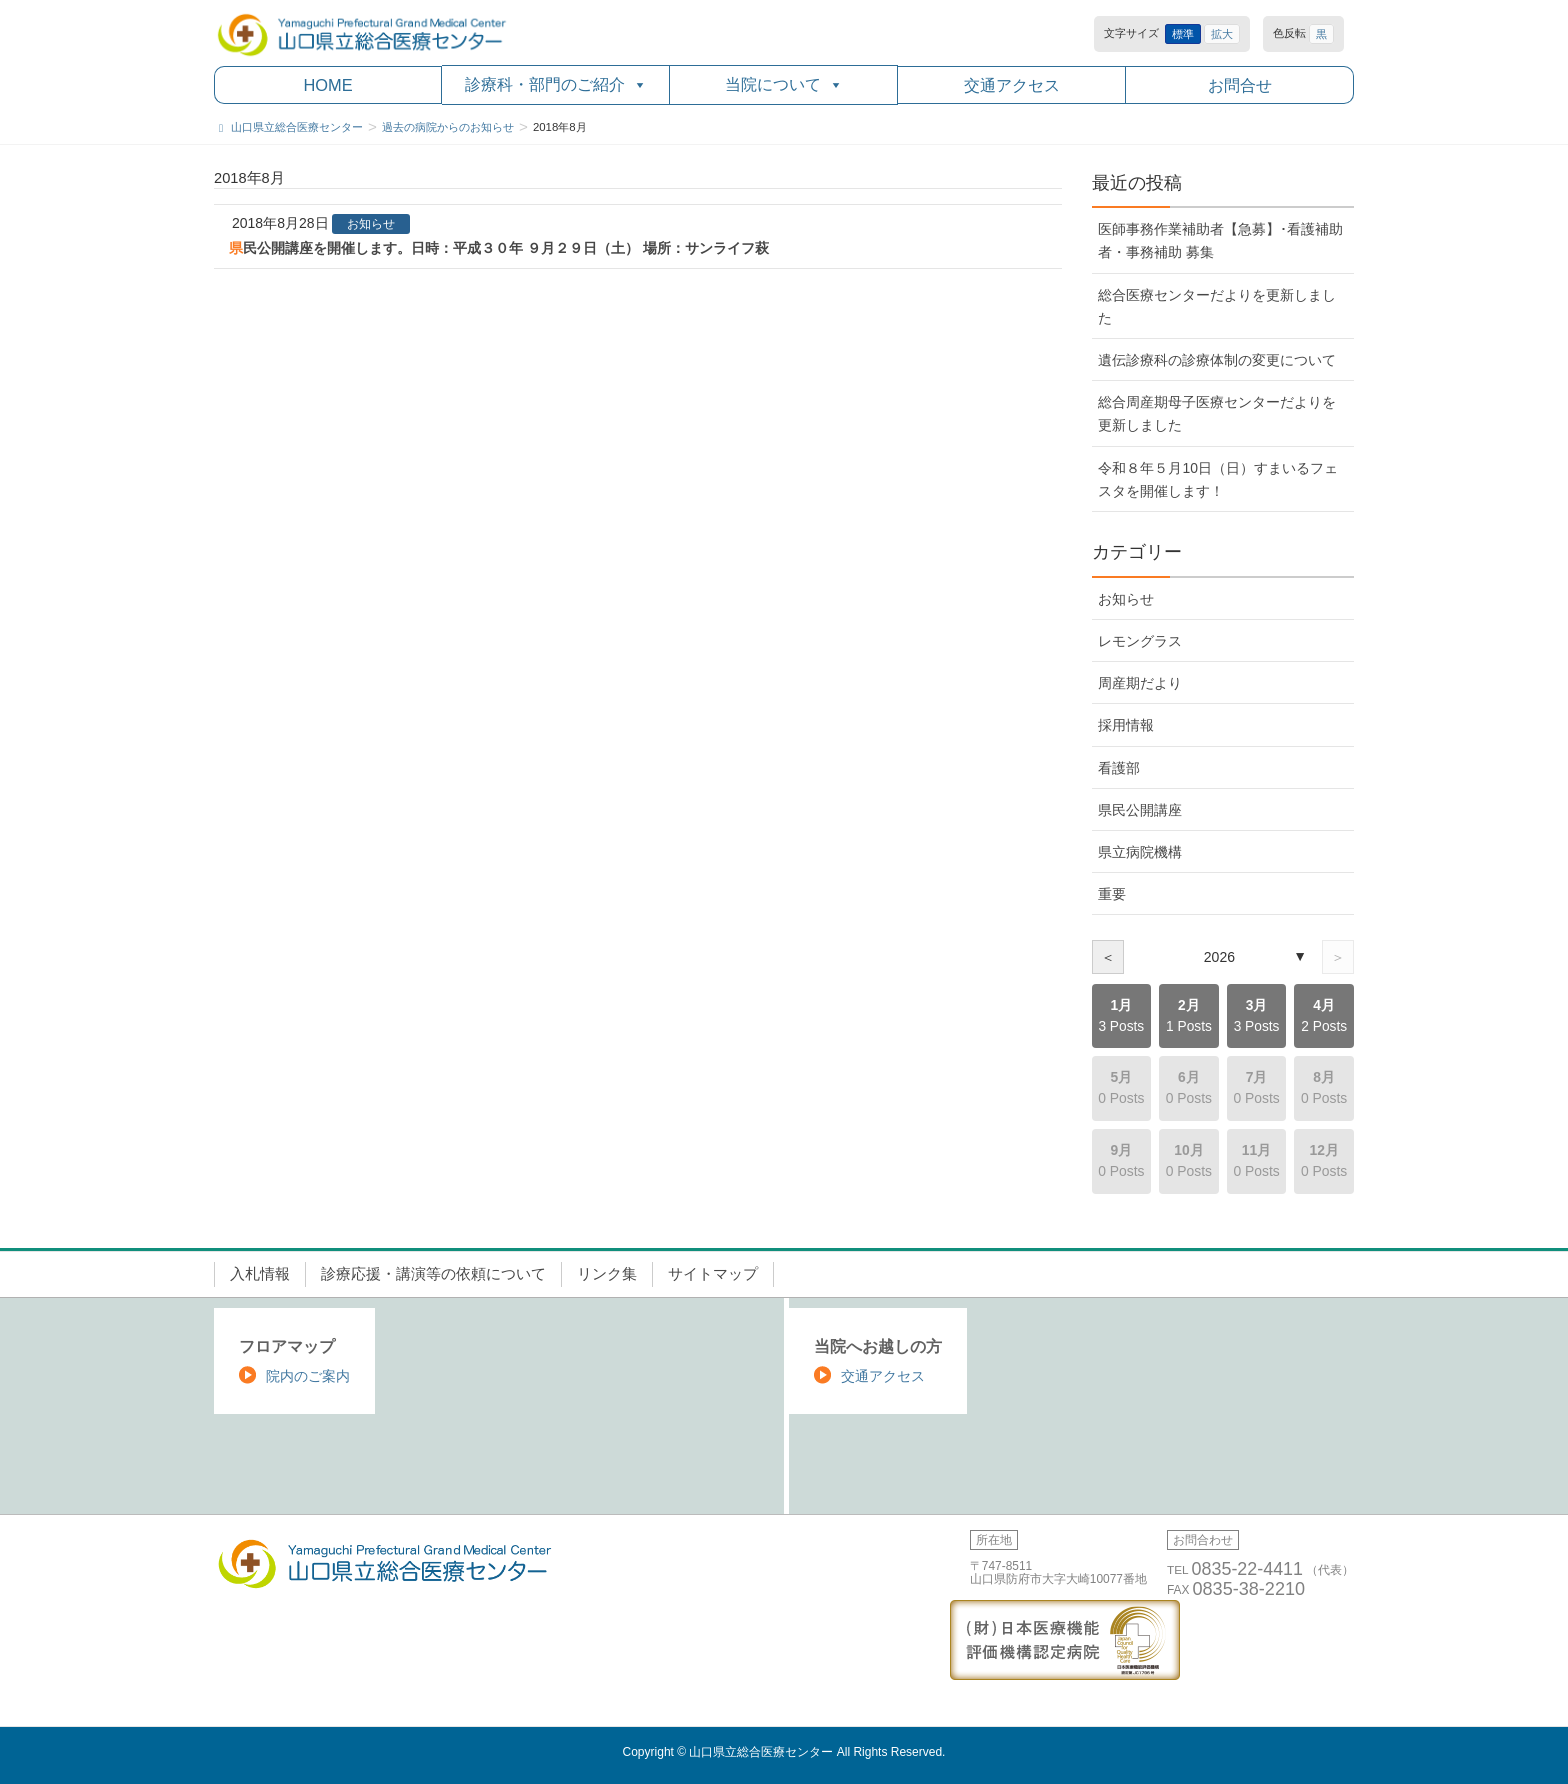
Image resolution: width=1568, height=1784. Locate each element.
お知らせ (371, 224)
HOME (327, 85)
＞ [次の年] (1338, 957)
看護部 (1119, 768)
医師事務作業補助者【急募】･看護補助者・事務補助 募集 (1220, 240)
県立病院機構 (1140, 852)
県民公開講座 (1140, 810)
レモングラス (1140, 641)
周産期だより (1140, 683)
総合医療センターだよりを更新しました (1217, 306)
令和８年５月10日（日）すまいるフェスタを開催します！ (1217, 479)
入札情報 (260, 1274)
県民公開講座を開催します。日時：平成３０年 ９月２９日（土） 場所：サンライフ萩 (499, 248)
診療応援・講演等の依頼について (433, 1274)
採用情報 (1126, 725)
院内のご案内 (308, 1376)
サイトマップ (713, 1274)
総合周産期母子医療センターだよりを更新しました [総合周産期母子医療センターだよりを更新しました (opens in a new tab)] (1217, 413)
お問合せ (1240, 85)
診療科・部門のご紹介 (556, 84)
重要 (1112, 894)
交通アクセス (1012, 85)
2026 (1219, 957)
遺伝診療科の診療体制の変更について (1217, 360)
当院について (784, 84)
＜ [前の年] (1108, 957)
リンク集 (607, 1274)
